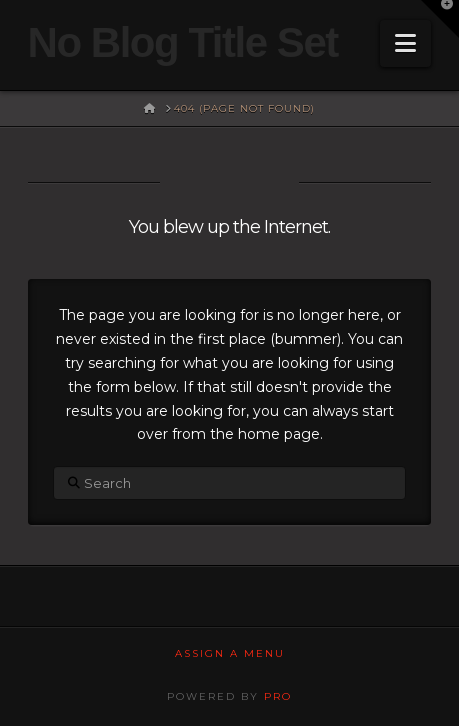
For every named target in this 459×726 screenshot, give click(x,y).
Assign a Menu (230, 653)
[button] (405, 43)
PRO (278, 696)
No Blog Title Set (183, 43)
